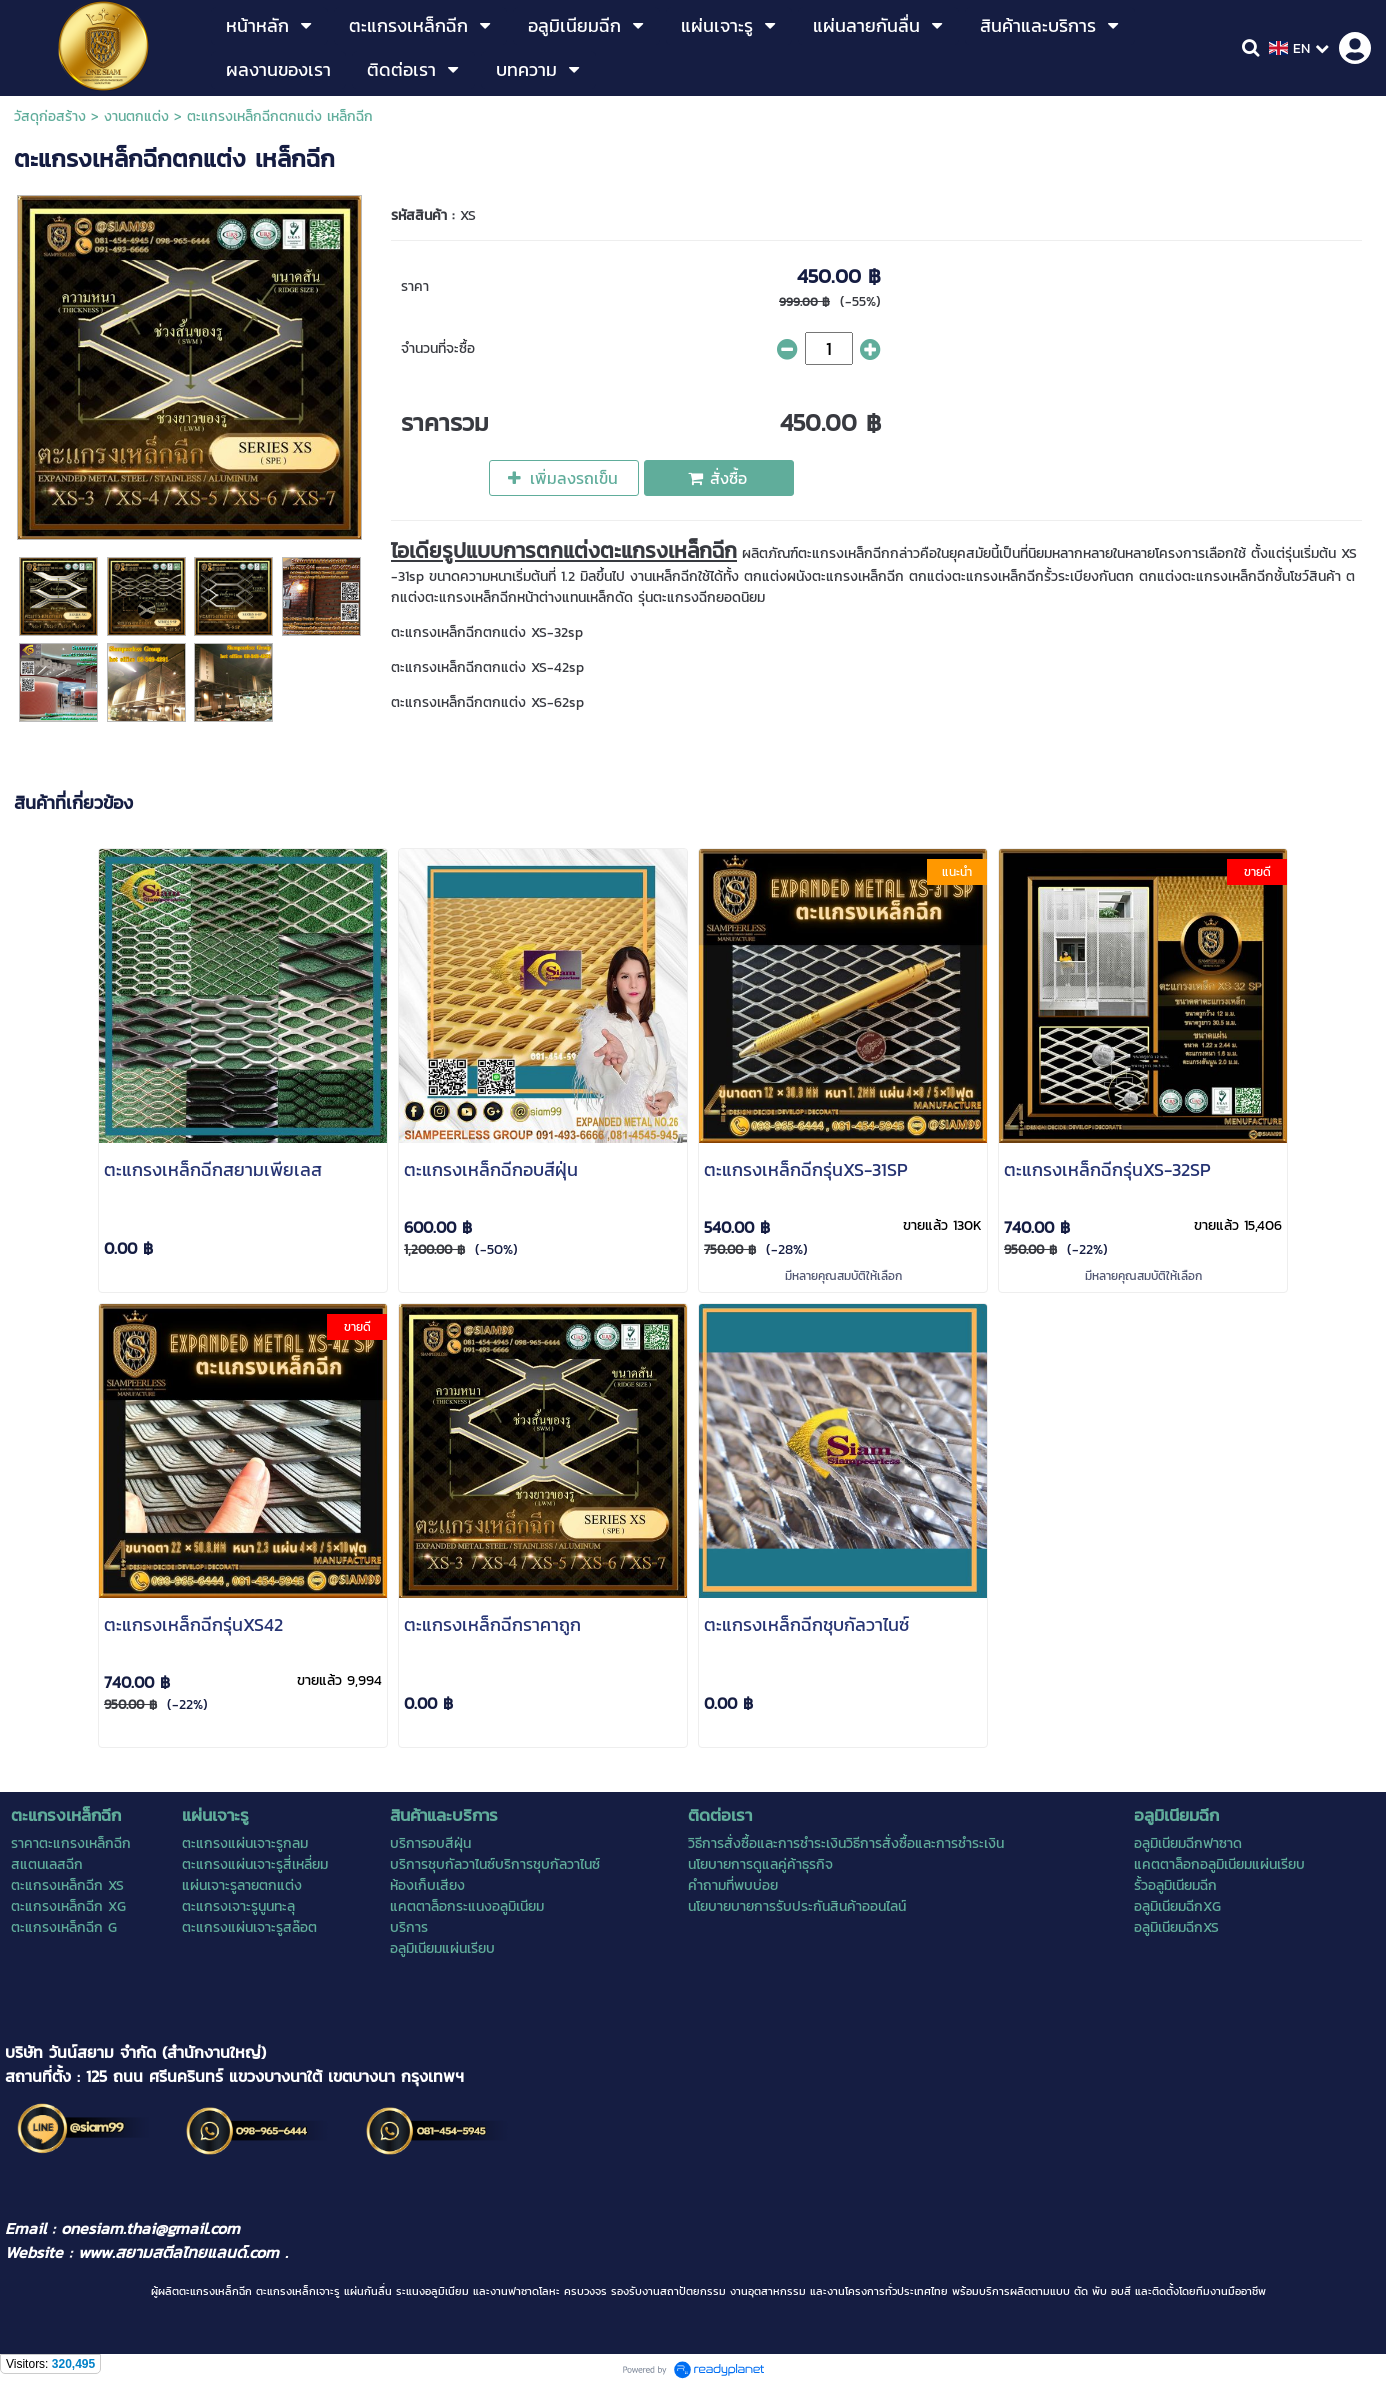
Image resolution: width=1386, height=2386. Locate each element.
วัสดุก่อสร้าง (50, 116)
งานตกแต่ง (136, 116)
